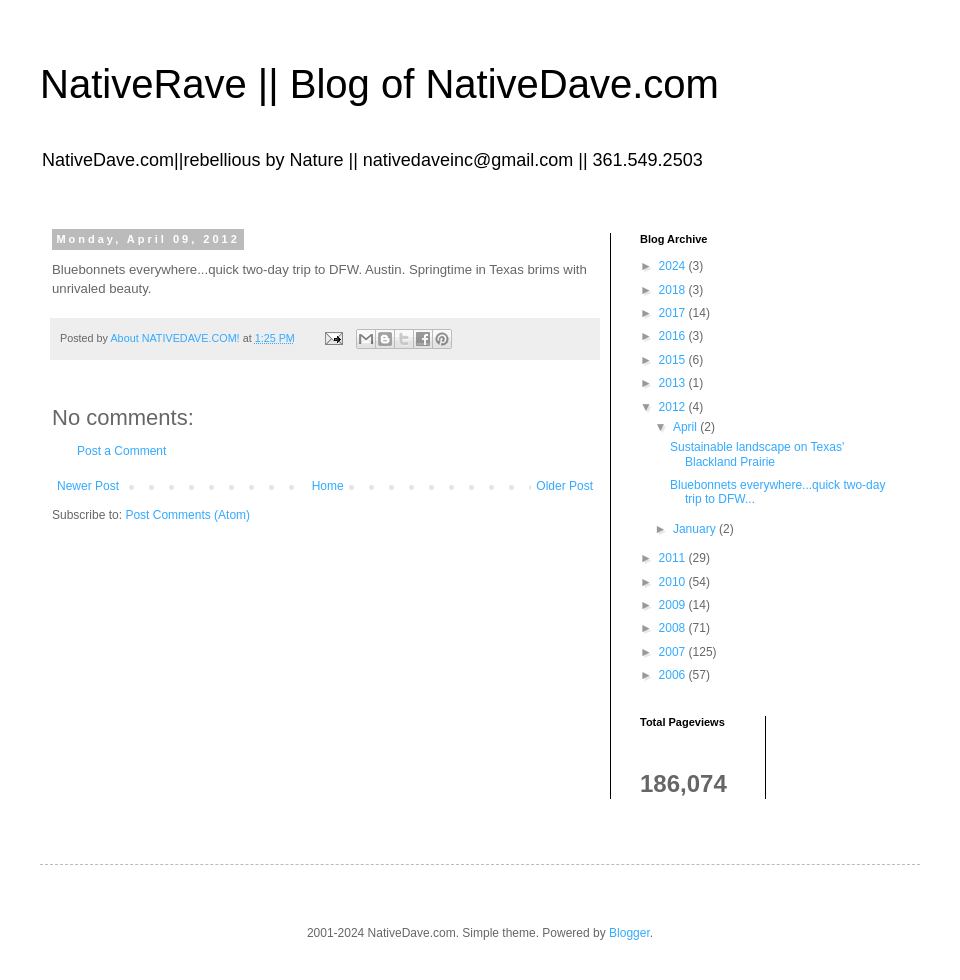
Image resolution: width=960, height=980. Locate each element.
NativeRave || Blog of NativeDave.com (379, 84)
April (686, 427)
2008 (674, 628)
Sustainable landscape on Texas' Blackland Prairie (757, 454)
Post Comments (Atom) (187, 515)
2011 (674, 558)
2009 (674, 605)
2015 (674, 360)
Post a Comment (121, 451)
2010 (674, 582)
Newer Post (88, 486)
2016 (674, 336)
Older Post (564, 486)
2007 (674, 652)
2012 (674, 407)
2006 (674, 675)
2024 (674, 266)
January (696, 529)
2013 (674, 383)
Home (328, 486)
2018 (674, 290)
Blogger (629, 933)
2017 (674, 313)
